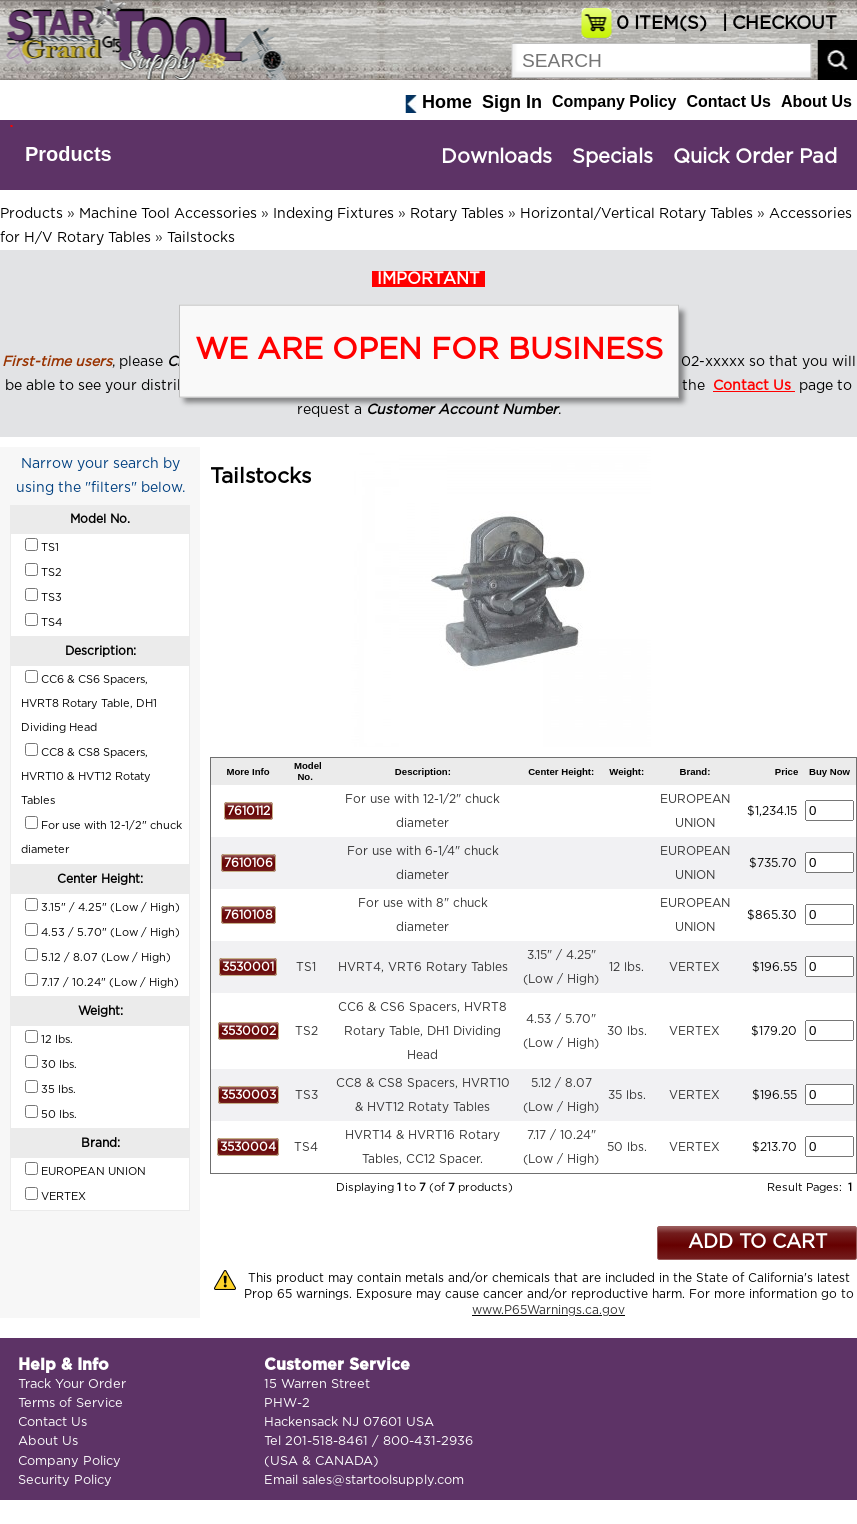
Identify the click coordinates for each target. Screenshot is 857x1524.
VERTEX (694, 967)
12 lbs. (626, 967)
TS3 (306, 1095)
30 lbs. (627, 1031)
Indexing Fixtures (333, 214)
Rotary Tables (457, 214)
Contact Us (728, 101)
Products (68, 154)
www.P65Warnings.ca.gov (548, 1310)
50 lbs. (627, 1147)
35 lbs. (627, 1095)
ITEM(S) (661, 24)
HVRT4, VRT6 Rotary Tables (423, 967)
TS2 (306, 1031)
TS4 (306, 1147)
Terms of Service (70, 1403)
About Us (816, 101)
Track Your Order (72, 1384)
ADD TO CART (757, 1242)
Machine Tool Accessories (168, 214)
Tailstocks (201, 238)
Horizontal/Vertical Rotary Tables (636, 214)
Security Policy (65, 1480)
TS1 (306, 967)
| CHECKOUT (777, 24)
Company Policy (614, 101)
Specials (612, 157)
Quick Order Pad (755, 157)
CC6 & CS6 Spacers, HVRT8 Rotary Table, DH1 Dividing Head (422, 1031)
